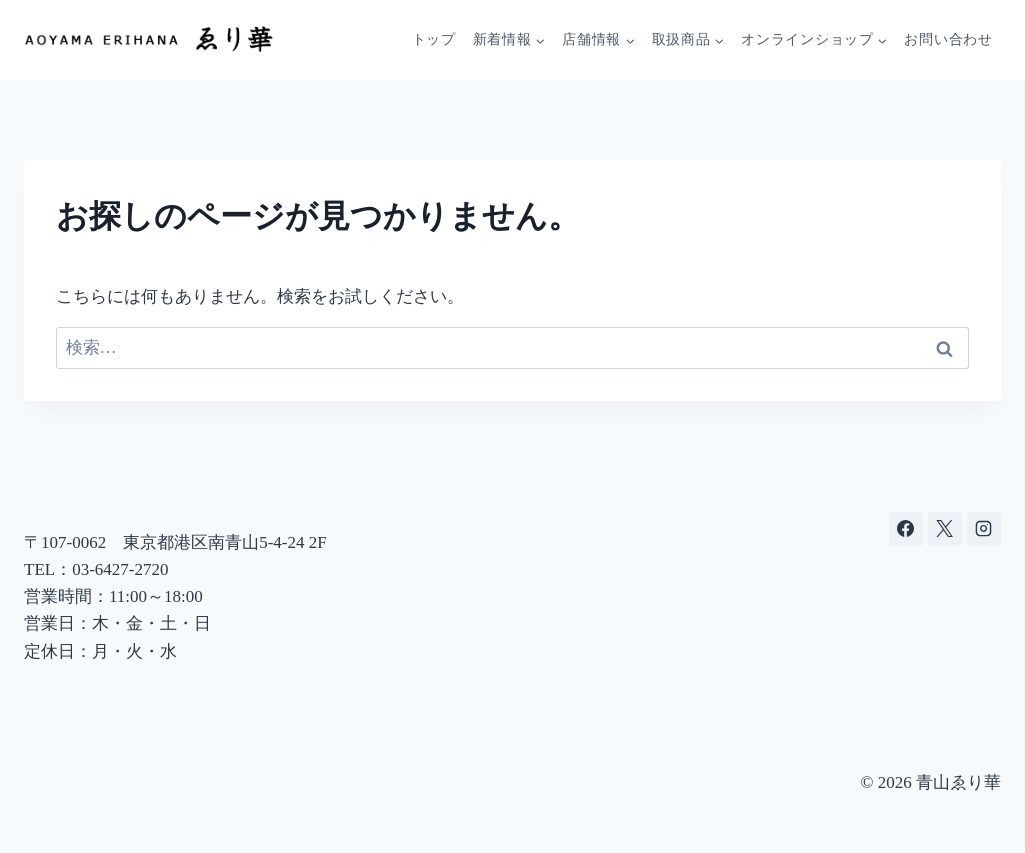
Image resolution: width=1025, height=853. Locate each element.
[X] (945, 529)
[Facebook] (906, 529)
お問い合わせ (948, 39)
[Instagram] (984, 529)
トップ (434, 39)
